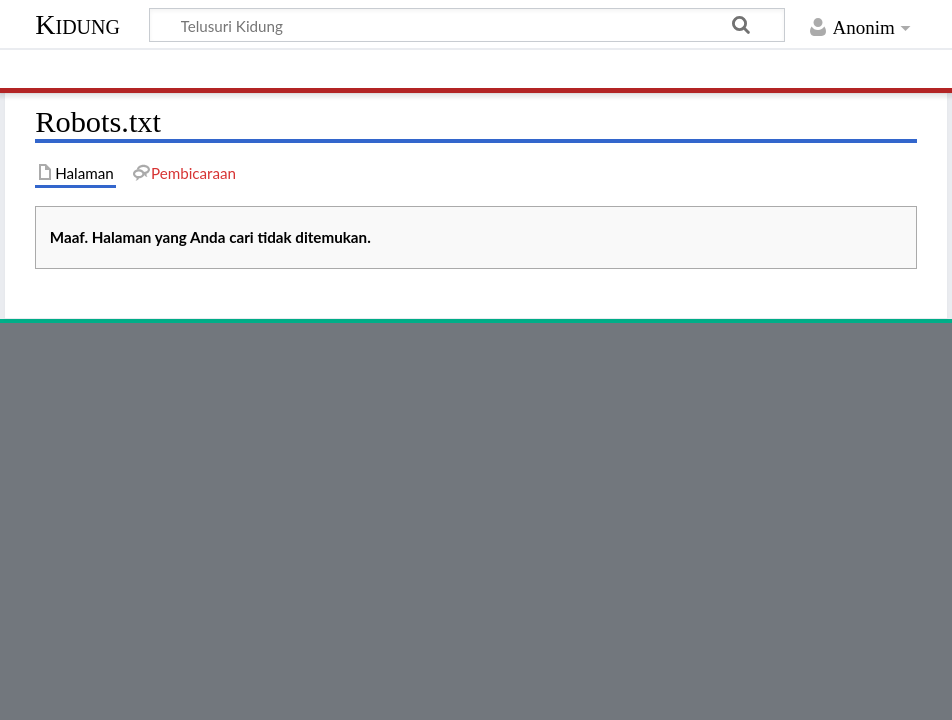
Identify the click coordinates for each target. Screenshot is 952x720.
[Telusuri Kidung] (467, 25)
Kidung (77, 24)
